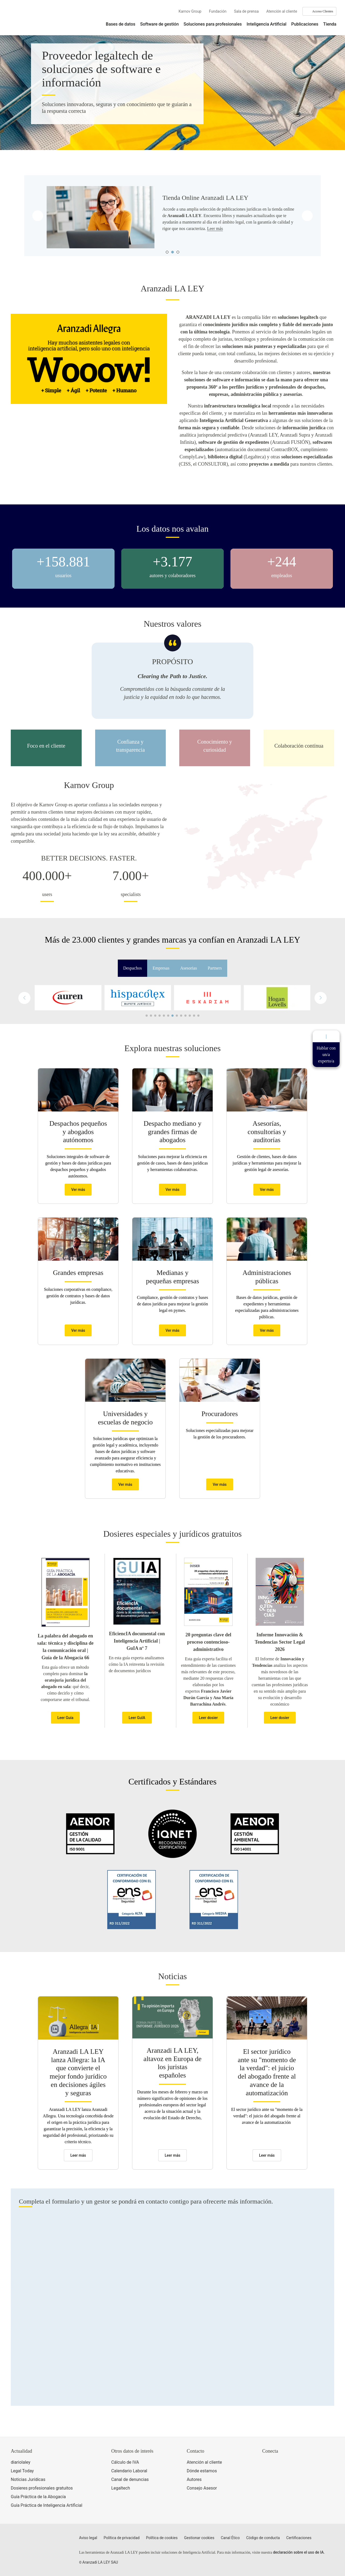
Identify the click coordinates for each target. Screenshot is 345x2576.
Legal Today (22, 2470)
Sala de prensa (246, 11)
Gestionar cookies (199, 2538)
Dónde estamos (202, 2470)
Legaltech (120, 2488)
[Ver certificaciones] (287, 2485)
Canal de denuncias (130, 2479)
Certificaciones (298, 2538)
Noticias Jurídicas (28, 2479)
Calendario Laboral (129, 2470)
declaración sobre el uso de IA (298, 2552)
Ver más (78, 1189)
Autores (194, 2479)
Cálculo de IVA (125, 2462)
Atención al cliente (281, 11)
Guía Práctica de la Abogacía (38, 2496)
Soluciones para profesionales (213, 24)
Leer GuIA (137, 1718)
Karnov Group (189, 11)
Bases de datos (120, 24)
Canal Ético (230, 2538)
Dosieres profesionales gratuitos (42, 2488)
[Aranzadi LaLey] (31, 2541)
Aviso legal (88, 2538)
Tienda (329, 24)
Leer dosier (208, 1718)
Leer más (215, 228)
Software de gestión (159, 24)
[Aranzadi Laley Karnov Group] (27, 19)
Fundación (217, 11)
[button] (321, 998)
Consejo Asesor (202, 2488)
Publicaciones (304, 24)
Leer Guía (65, 1718)
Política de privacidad (122, 2538)
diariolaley (20, 2462)
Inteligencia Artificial (267, 24)
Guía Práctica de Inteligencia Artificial (46, 2505)
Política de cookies (162, 2538)
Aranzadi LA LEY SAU (100, 2562)
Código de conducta (263, 2538)
